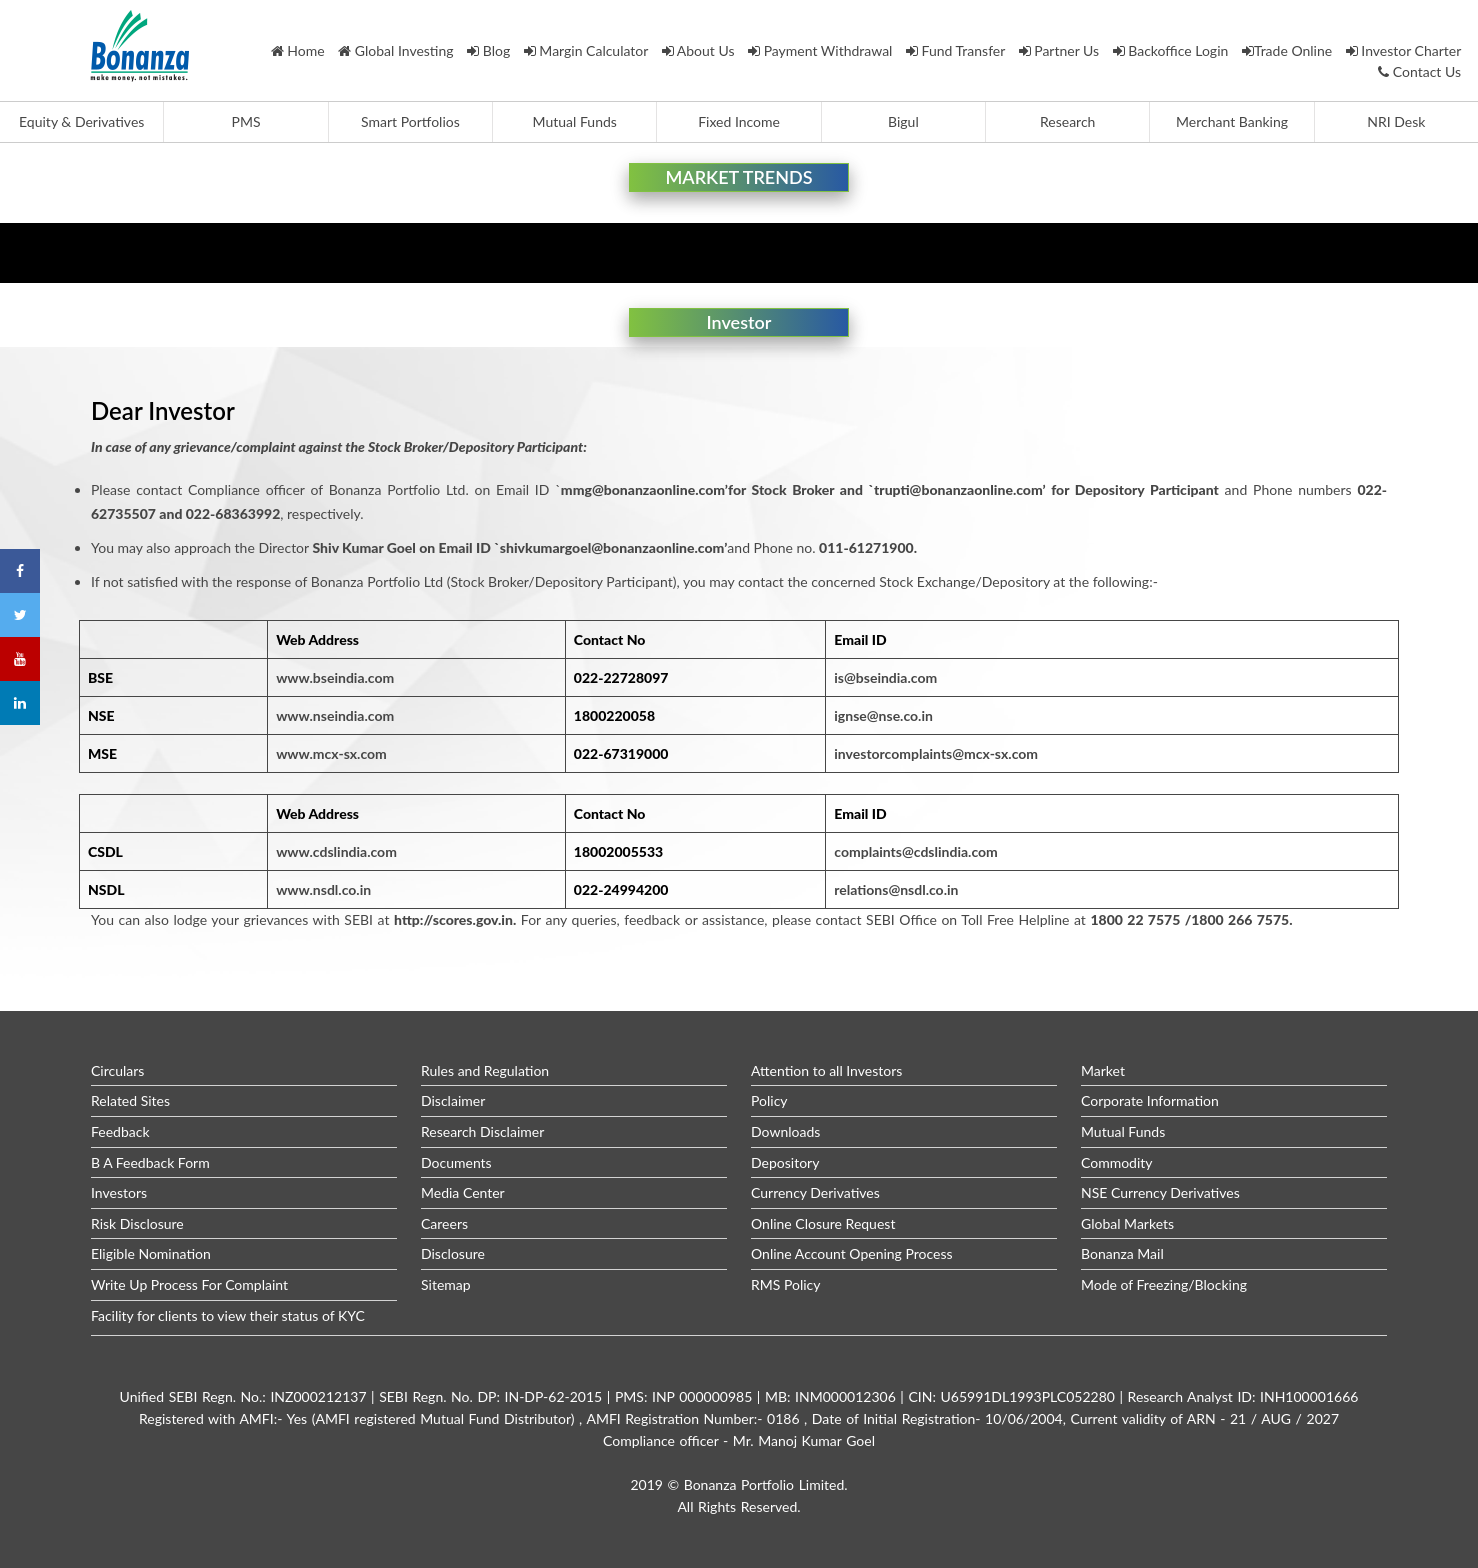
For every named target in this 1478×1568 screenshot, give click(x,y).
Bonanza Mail (1122, 1253)
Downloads (785, 1131)
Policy (769, 1100)
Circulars (117, 1070)
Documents (456, 1162)
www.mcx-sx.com (331, 753)
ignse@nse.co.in (883, 715)
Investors (119, 1192)
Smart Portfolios (410, 121)
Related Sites (130, 1100)
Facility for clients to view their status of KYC (228, 1315)
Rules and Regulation (485, 1070)
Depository (785, 1162)
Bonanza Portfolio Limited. (766, 1484)
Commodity (1117, 1162)
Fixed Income (739, 121)
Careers (444, 1223)
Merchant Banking (1232, 121)
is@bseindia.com (885, 677)
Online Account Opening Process (852, 1253)
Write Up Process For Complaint (189, 1284)
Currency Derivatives (815, 1192)
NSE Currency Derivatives (1160, 1192)
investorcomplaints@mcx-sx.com (936, 753)
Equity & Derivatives (81, 121)
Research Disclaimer (482, 1131)
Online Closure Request (823, 1223)
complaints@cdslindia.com (915, 851)
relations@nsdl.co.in (896, 889)
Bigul (903, 121)
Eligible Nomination (151, 1253)
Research (1067, 121)
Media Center (463, 1192)
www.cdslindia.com (336, 851)
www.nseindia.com (335, 715)
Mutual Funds (575, 121)
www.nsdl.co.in (323, 889)
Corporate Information (1150, 1100)
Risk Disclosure (137, 1223)
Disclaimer (453, 1100)
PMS (246, 121)
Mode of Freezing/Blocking (1164, 1284)
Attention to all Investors (826, 1070)
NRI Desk (1396, 121)
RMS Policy (786, 1284)
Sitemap (446, 1284)
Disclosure (453, 1253)
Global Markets (1127, 1223)
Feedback (120, 1131)
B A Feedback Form (150, 1162)
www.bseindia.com (335, 677)
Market (1103, 1070)
